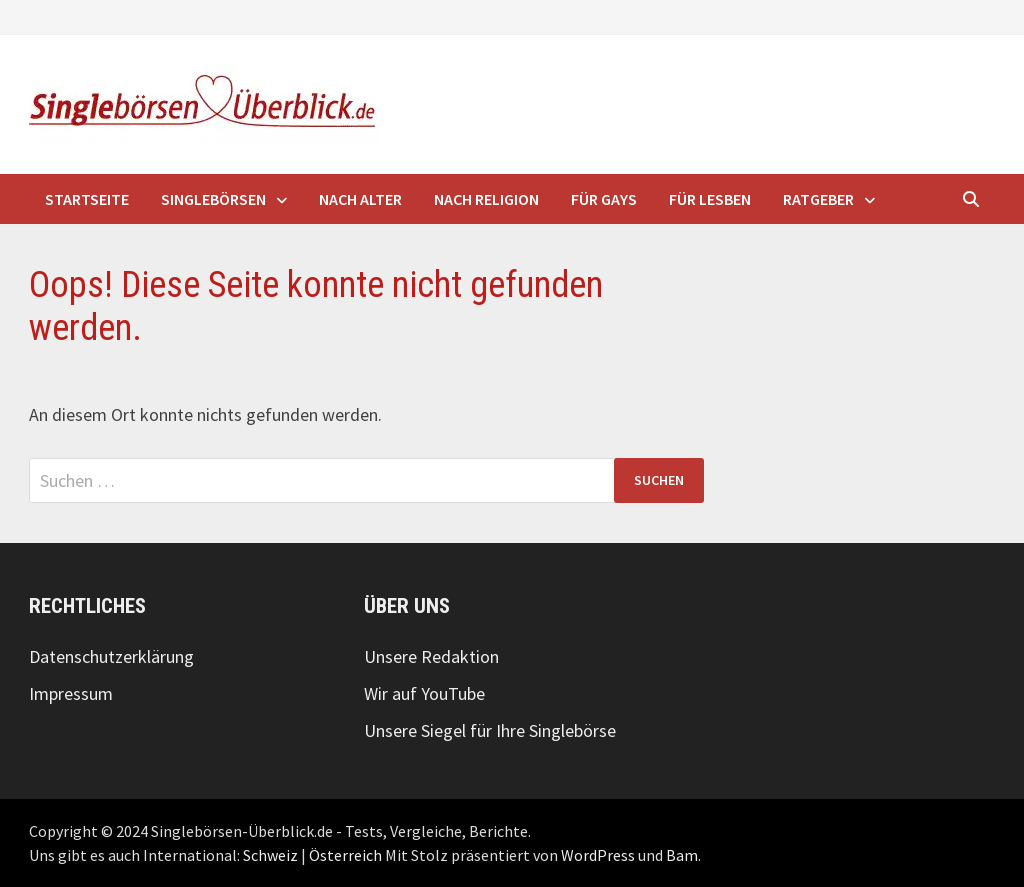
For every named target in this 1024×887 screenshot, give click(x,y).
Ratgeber (818, 199)
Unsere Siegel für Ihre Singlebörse (490, 730)
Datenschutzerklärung (111, 656)
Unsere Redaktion (431, 656)
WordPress (598, 855)
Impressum (71, 693)
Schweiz (270, 855)
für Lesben (710, 199)
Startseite (87, 199)
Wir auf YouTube (424, 693)
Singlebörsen (213, 199)
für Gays (604, 199)
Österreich (345, 855)
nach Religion (486, 199)
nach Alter (360, 199)
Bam (682, 855)
